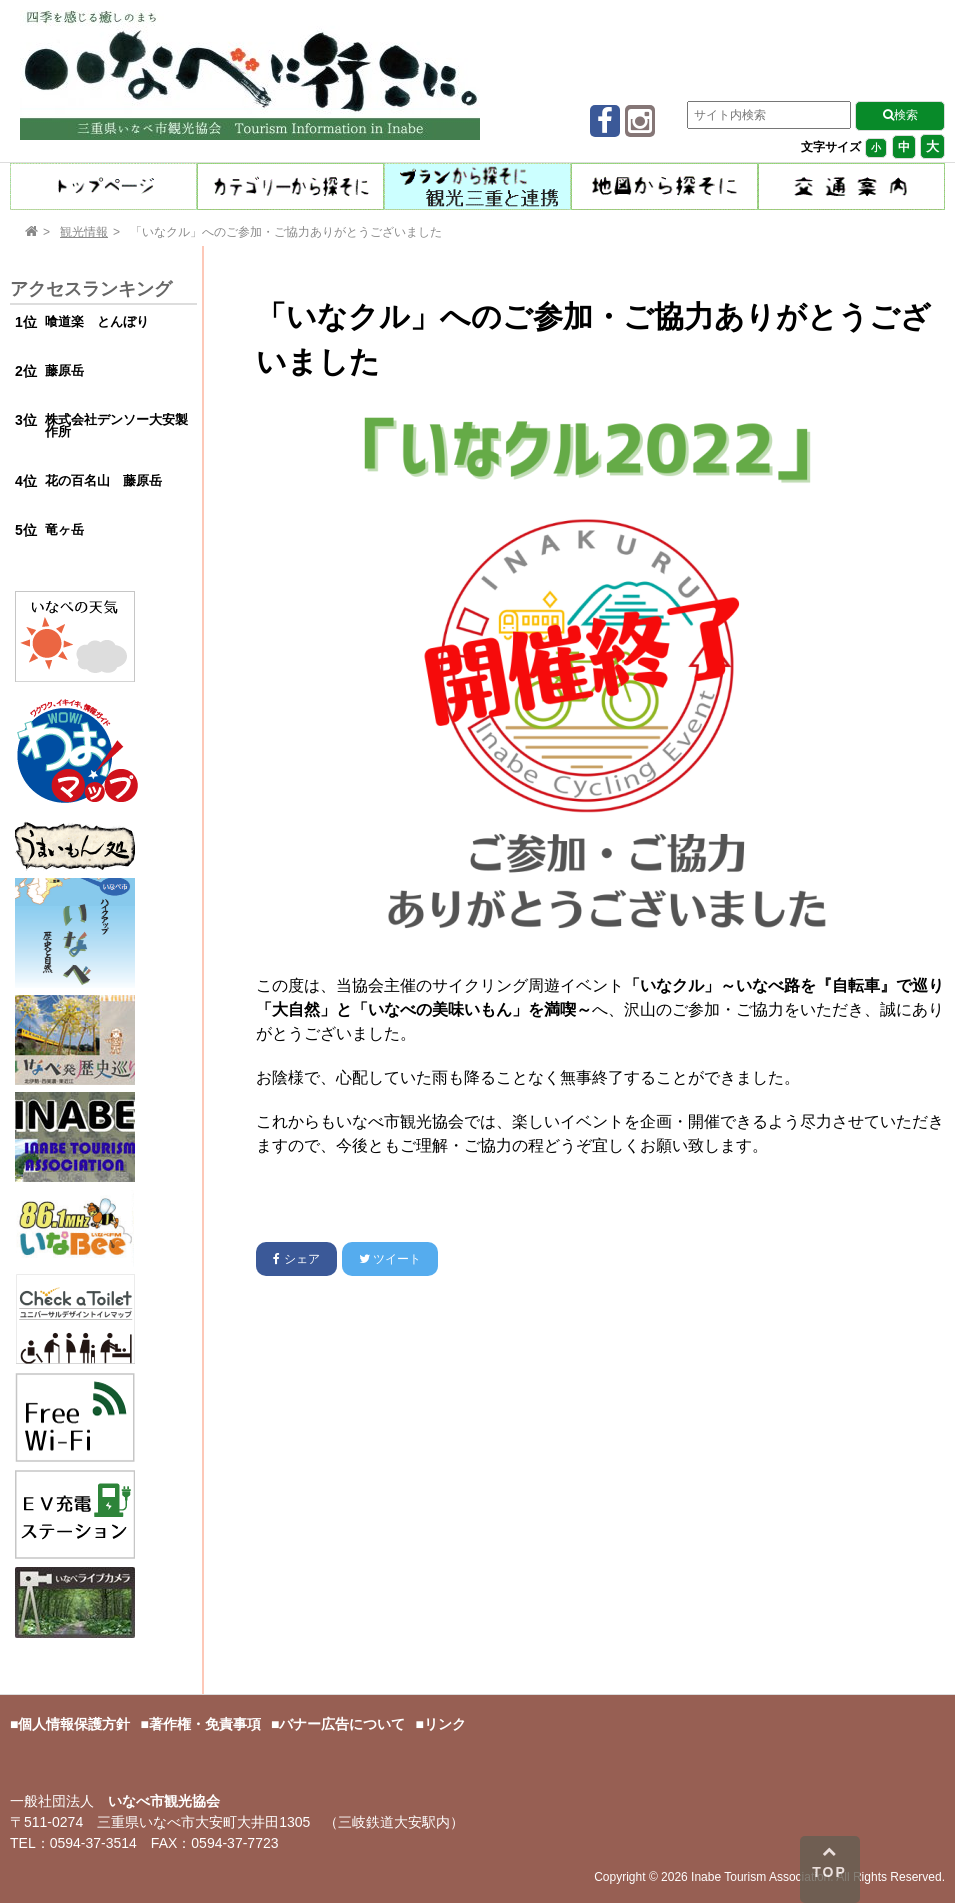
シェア (296, 1259)
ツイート (390, 1259)
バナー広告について (342, 1724)
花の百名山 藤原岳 (103, 480)
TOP (829, 1862)
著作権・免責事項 (205, 1724)
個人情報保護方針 (74, 1724)
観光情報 (84, 232)
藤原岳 (64, 370)
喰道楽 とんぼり (97, 321)
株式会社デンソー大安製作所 (116, 426)
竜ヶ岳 (64, 529)
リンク (445, 1724)
